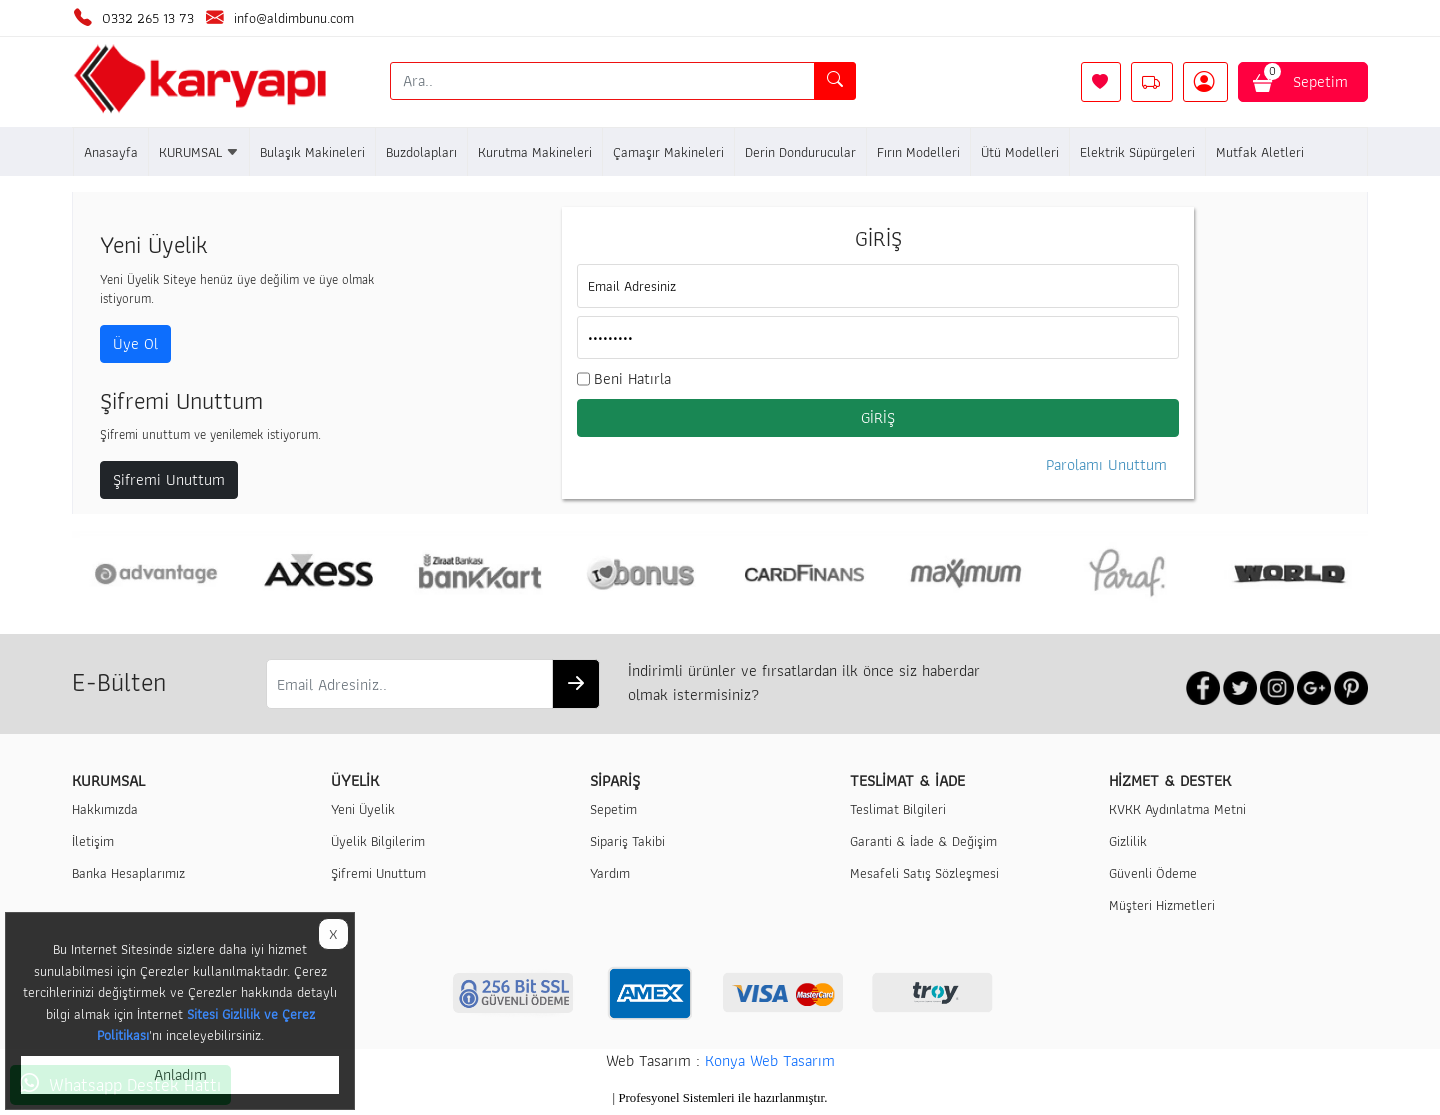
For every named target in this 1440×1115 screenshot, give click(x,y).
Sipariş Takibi (627, 840)
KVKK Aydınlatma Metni (1177, 808)
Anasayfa (111, 151)
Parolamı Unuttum (1106, 465)
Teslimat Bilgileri (898, 808)
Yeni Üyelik (363, 808)
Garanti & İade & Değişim (923, 840)
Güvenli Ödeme (1153, 872)
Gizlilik (1128, 840)
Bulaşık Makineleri (312, 151)
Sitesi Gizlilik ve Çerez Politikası (206, 1024)
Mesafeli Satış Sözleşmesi (924, 872)
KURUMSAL (199, 151)
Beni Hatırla (632, 379)
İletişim (93, 840)
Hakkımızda (105, 808)
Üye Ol (135, 343)
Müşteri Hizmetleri (1162, 904)
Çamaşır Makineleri (668, 151)
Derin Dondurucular (800, 151)
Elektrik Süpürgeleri (1137, 151)
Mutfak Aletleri (1260, 151)
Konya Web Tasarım (770, 1060)
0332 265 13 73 (148, 18)
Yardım (610, 872)
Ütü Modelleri (1020, 151)
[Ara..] (603, 81)
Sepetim (1303, 78)
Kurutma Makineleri (535, 151)
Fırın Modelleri (918, 151)
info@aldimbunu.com (294, 18)
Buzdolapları (421, 151)
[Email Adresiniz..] (409, 684)
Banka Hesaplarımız (128, 872)
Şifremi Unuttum (169, 479)
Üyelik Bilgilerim (378, 840)
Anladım (180, 1074)
